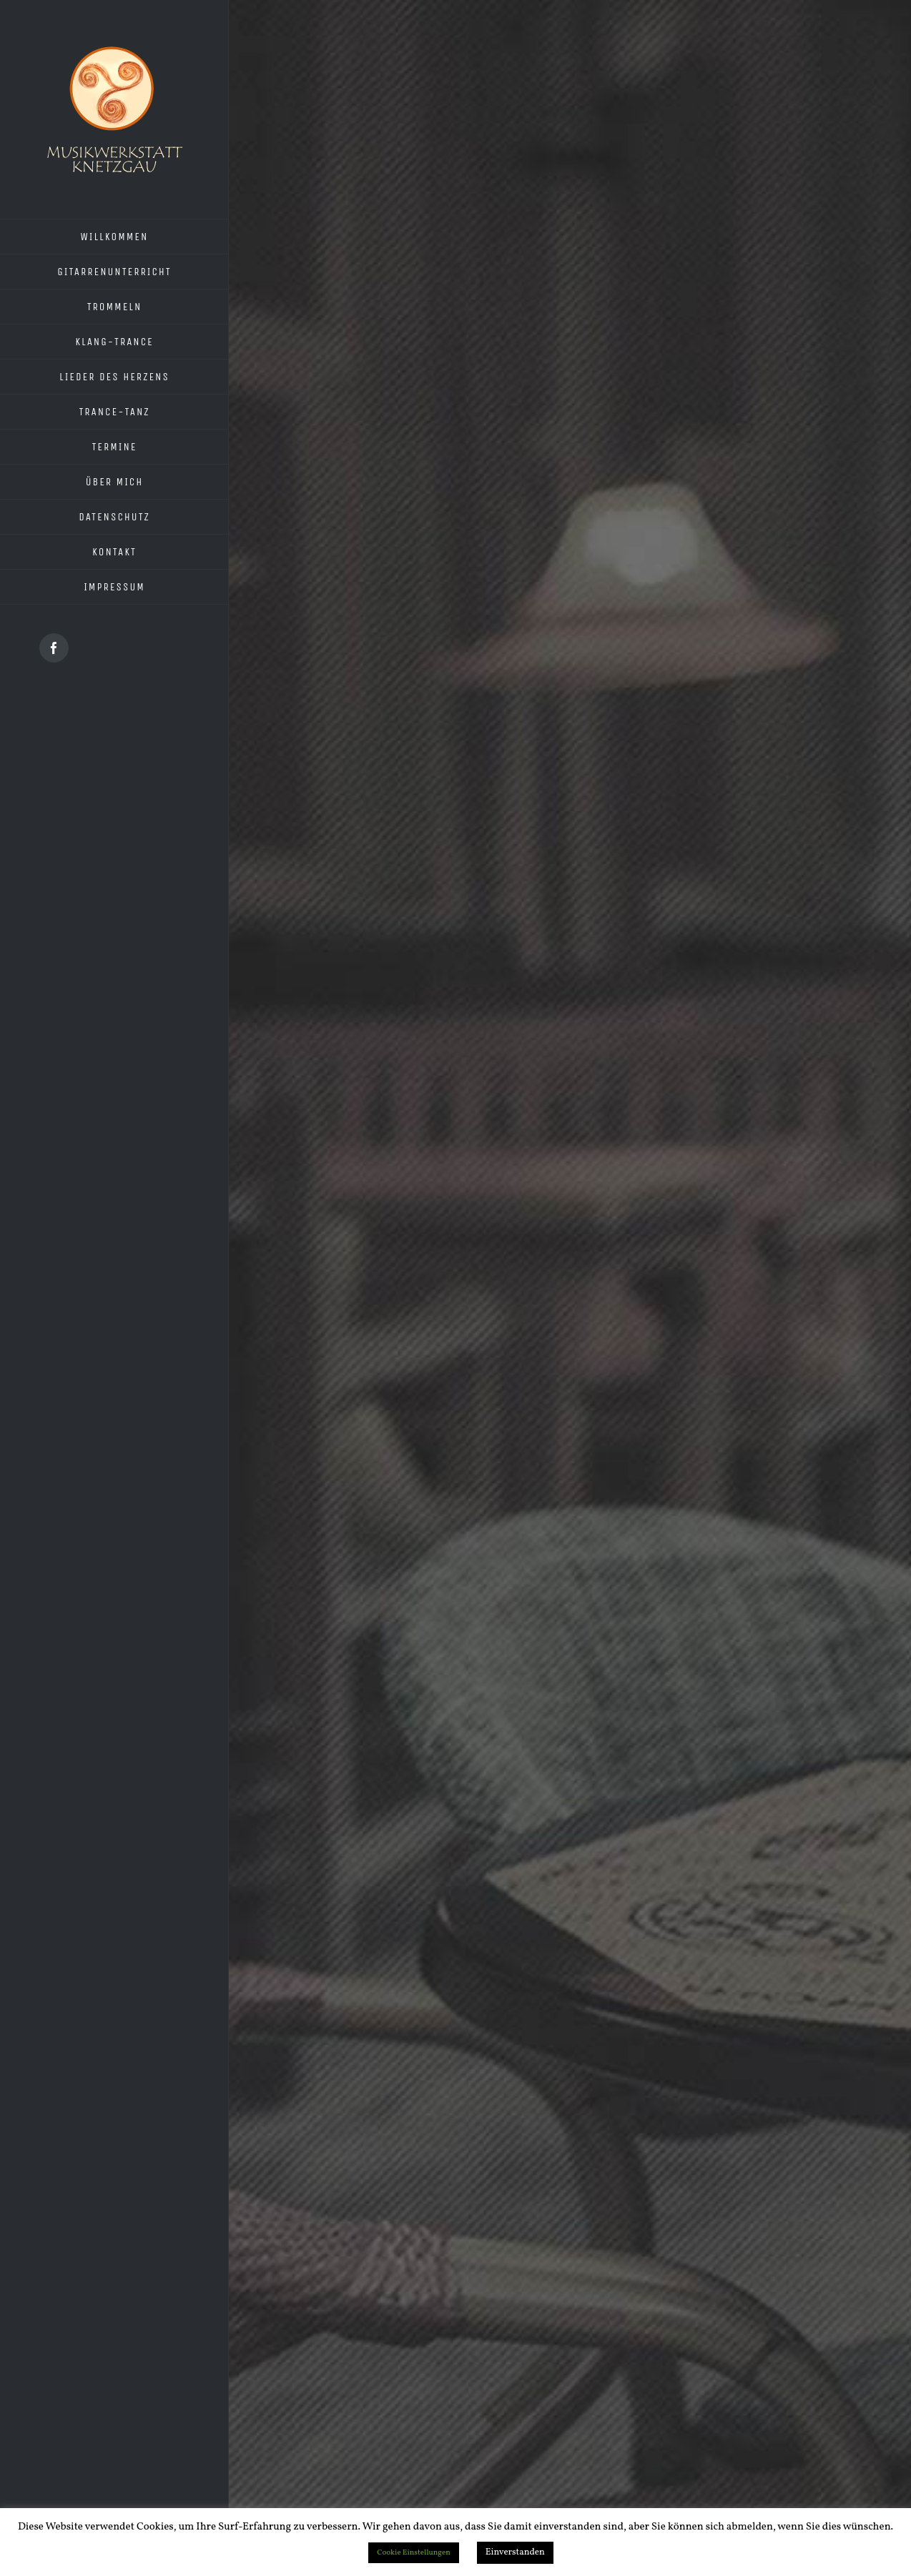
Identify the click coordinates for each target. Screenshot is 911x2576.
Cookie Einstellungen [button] (413, 2552)
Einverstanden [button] (515, 2552)
